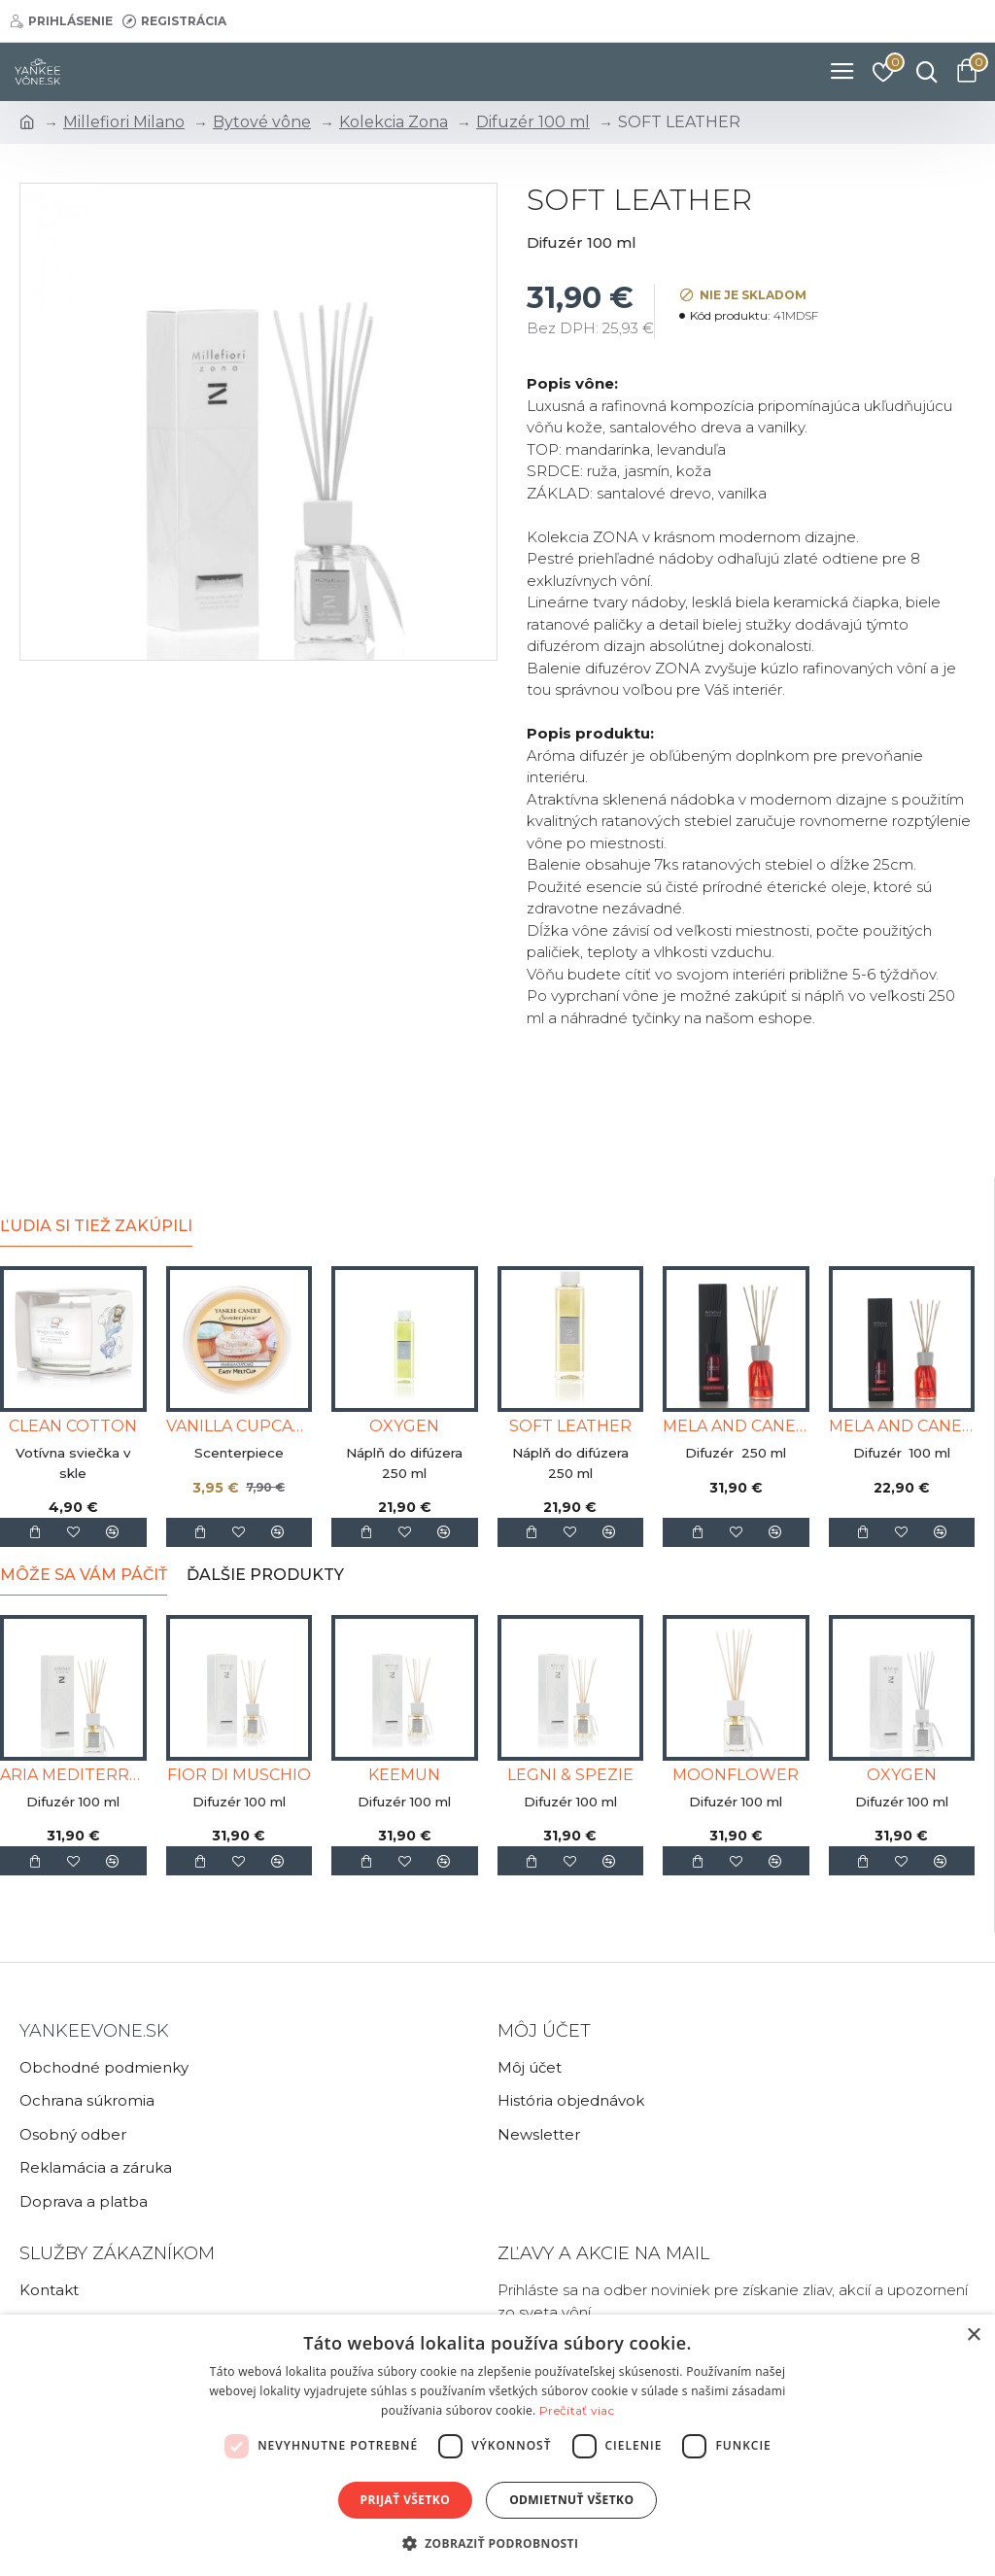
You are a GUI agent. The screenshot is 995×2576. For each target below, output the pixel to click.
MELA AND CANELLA (736, 1426)
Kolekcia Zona (393, 122)
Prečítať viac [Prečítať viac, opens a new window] (576, 2410)
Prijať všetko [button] (405, 2499)
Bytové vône (262, 122)
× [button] (973, 2335)
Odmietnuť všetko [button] (571, 2499)
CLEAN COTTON (73, 1426)
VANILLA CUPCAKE (239, 1426)
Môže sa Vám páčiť (83, 1574)
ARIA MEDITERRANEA (73, 1775)
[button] (498, 2543)
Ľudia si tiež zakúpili (96, 1226)
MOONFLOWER (735, 1775)
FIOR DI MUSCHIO (239, 1775)
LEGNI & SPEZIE (570, 1775)
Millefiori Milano (124, 122)
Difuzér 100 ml (533, 122)
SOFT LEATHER (570, 1426)
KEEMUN (404, 1775)
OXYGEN (404, 1426)
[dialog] (497, 2445)
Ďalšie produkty (265, 1574)
